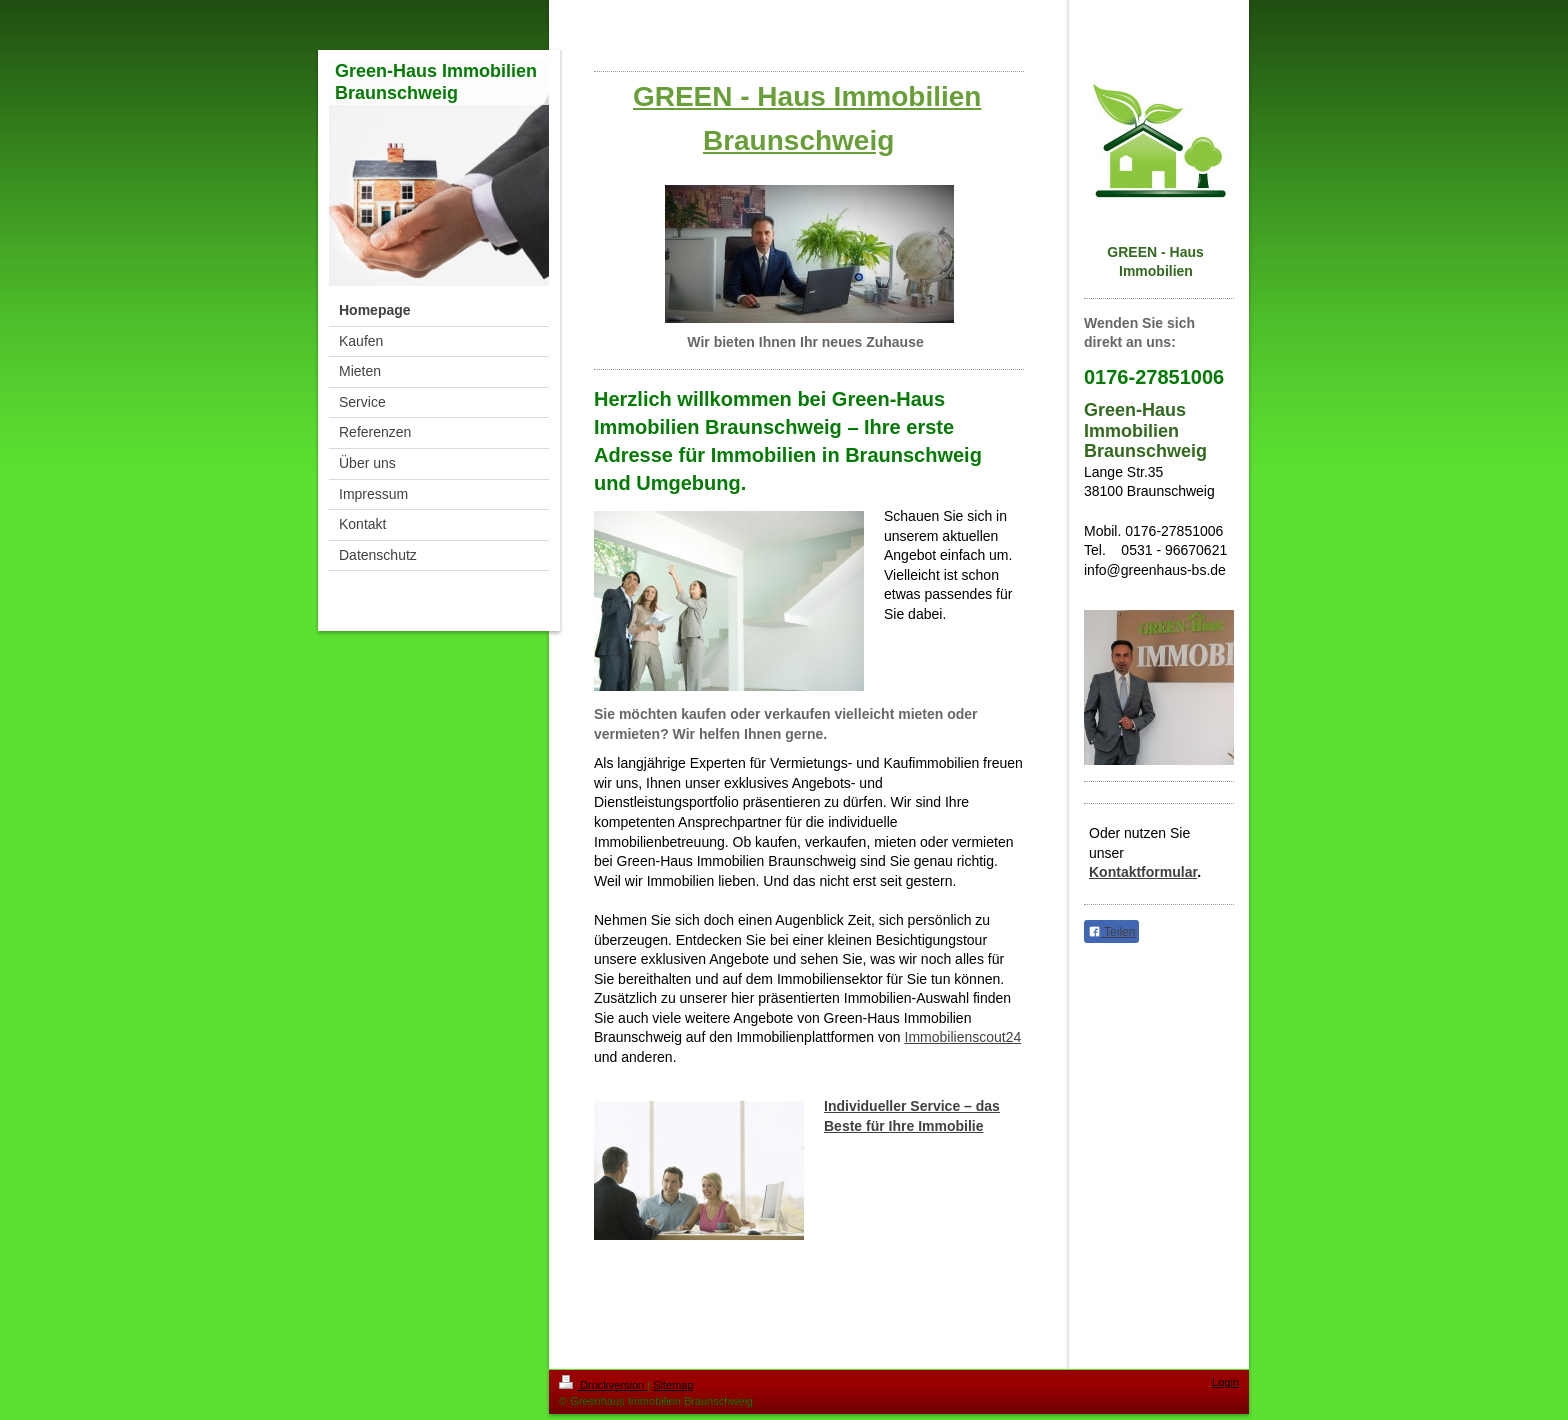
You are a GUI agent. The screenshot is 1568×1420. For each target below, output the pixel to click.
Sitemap (673, 1385)
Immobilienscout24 (963, 1037)
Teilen (1111, 932)
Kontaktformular (1143, 872)
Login (1225, 1382)
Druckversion (603, 1385)
